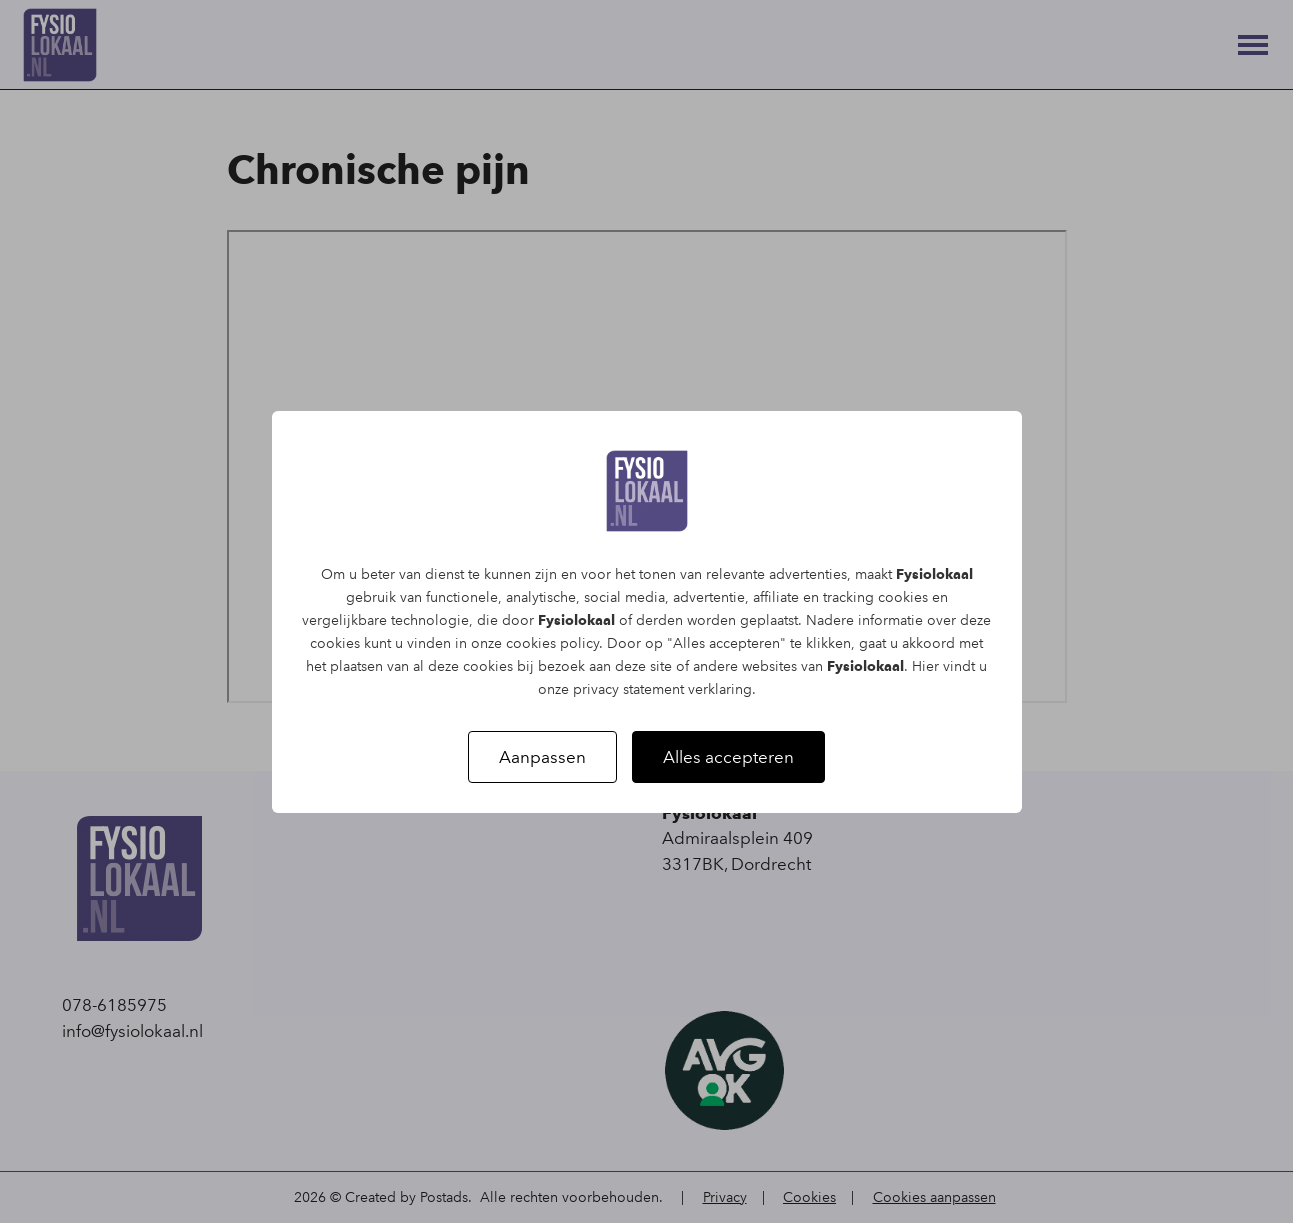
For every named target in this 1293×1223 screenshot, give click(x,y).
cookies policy (552, 643)
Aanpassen (542, 757)
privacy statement (628, 689)
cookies (903, 597)
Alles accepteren (728, 757)
